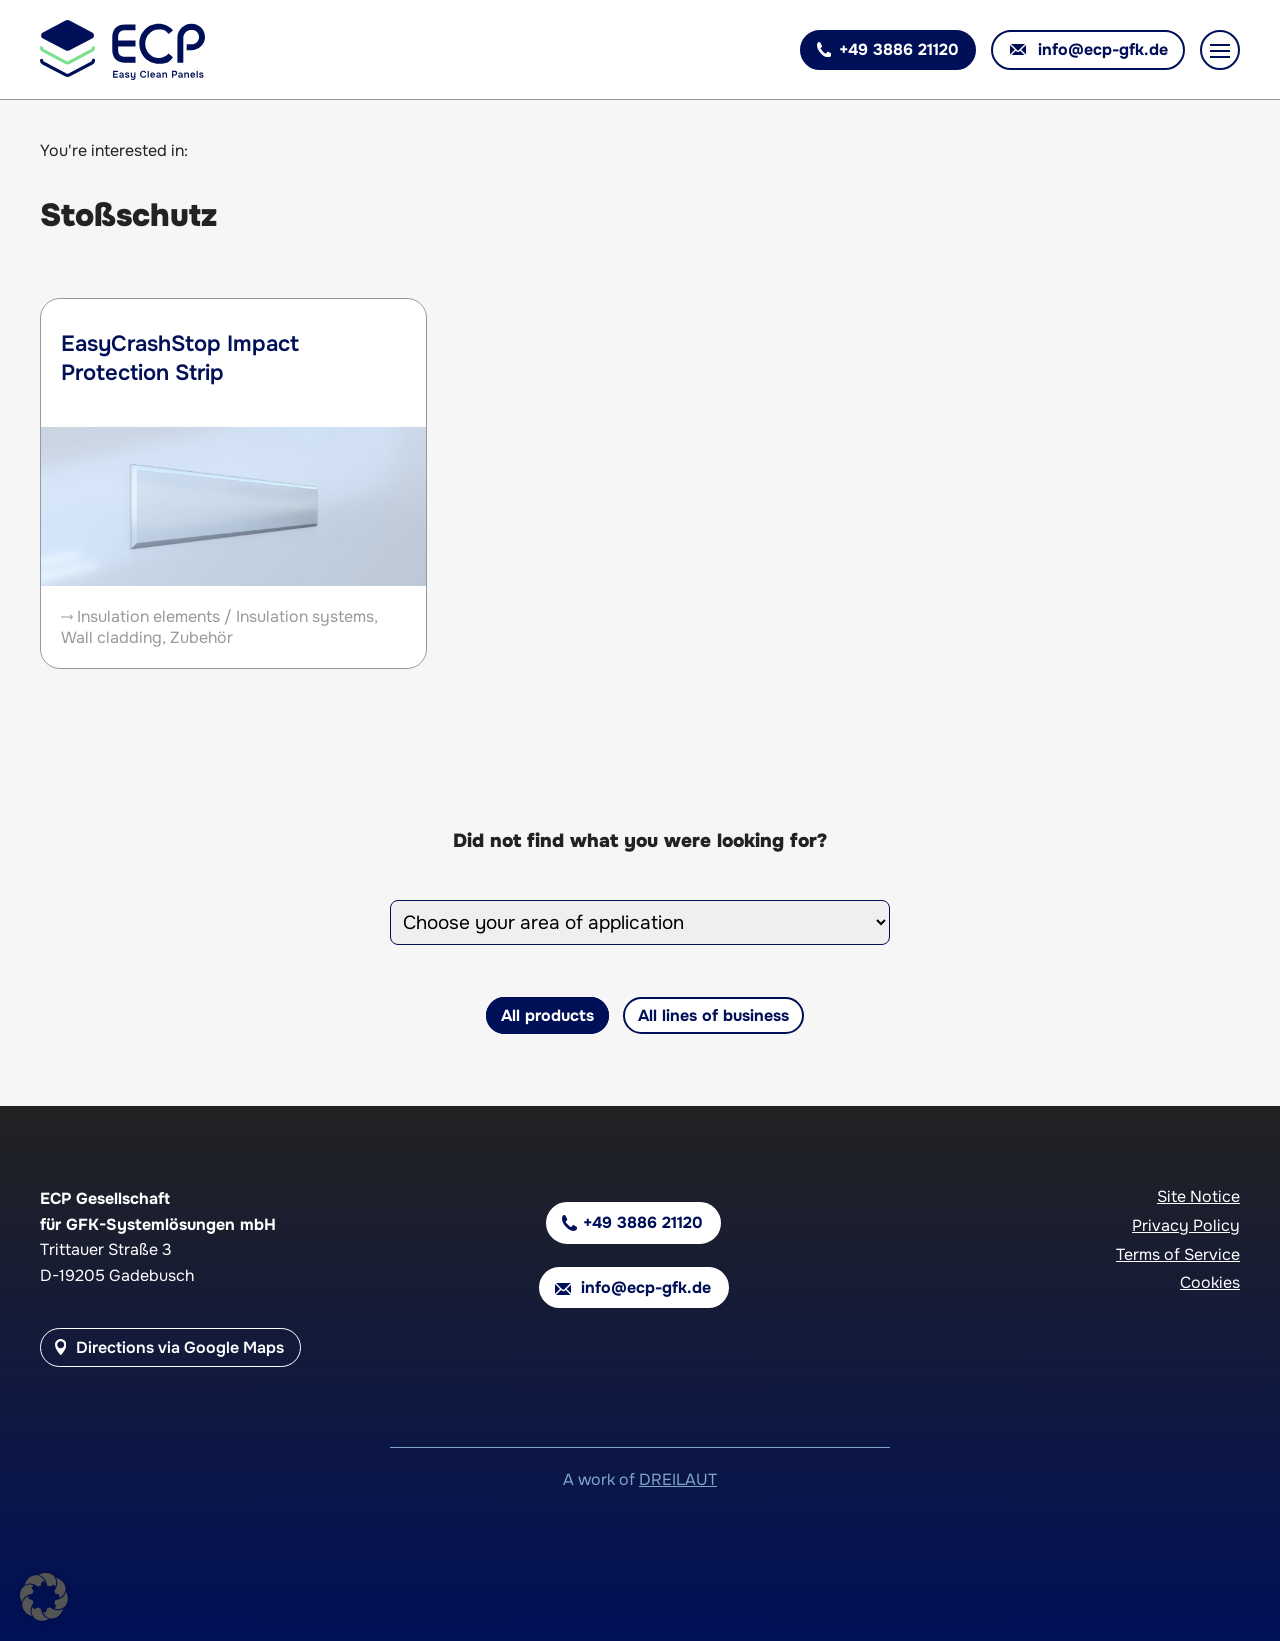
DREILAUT (678, 1479)
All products (547, 1015)
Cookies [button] (1210, 1282)
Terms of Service (1178, 1254)
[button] (44, 1597)
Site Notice (1198, 1196)
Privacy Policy (1186, 1225)
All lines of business (713, 1015)
